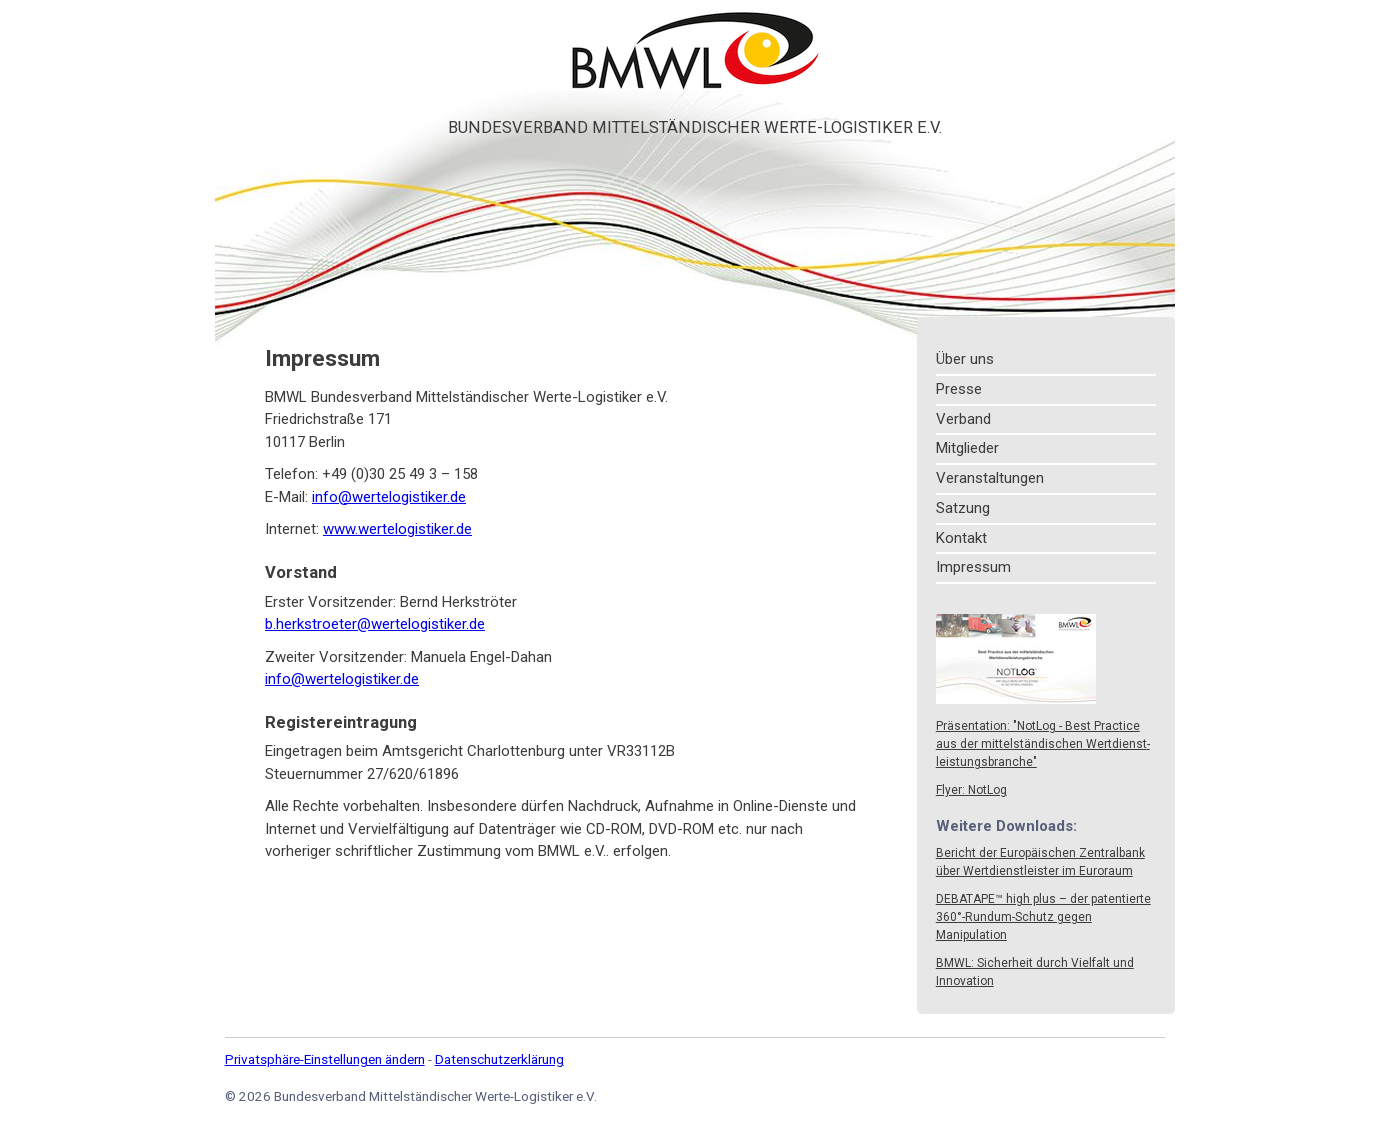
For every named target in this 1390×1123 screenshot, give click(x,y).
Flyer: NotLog (971, 790)
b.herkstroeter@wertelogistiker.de (375, 624)
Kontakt (961, 538)
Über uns (965, 359)
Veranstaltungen (990, 478)
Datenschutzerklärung (499, 1059)
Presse (959, 389)
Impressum (973, 567)
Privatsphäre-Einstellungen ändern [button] (325, 1059)
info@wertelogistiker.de (389, 497)
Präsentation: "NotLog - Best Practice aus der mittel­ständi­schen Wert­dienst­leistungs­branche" (1043, 744)
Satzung (963, 508)
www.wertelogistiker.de (397, 529)
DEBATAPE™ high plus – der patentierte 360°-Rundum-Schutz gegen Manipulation (1043, 917)
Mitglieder (967, 448)
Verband (963, 419)
